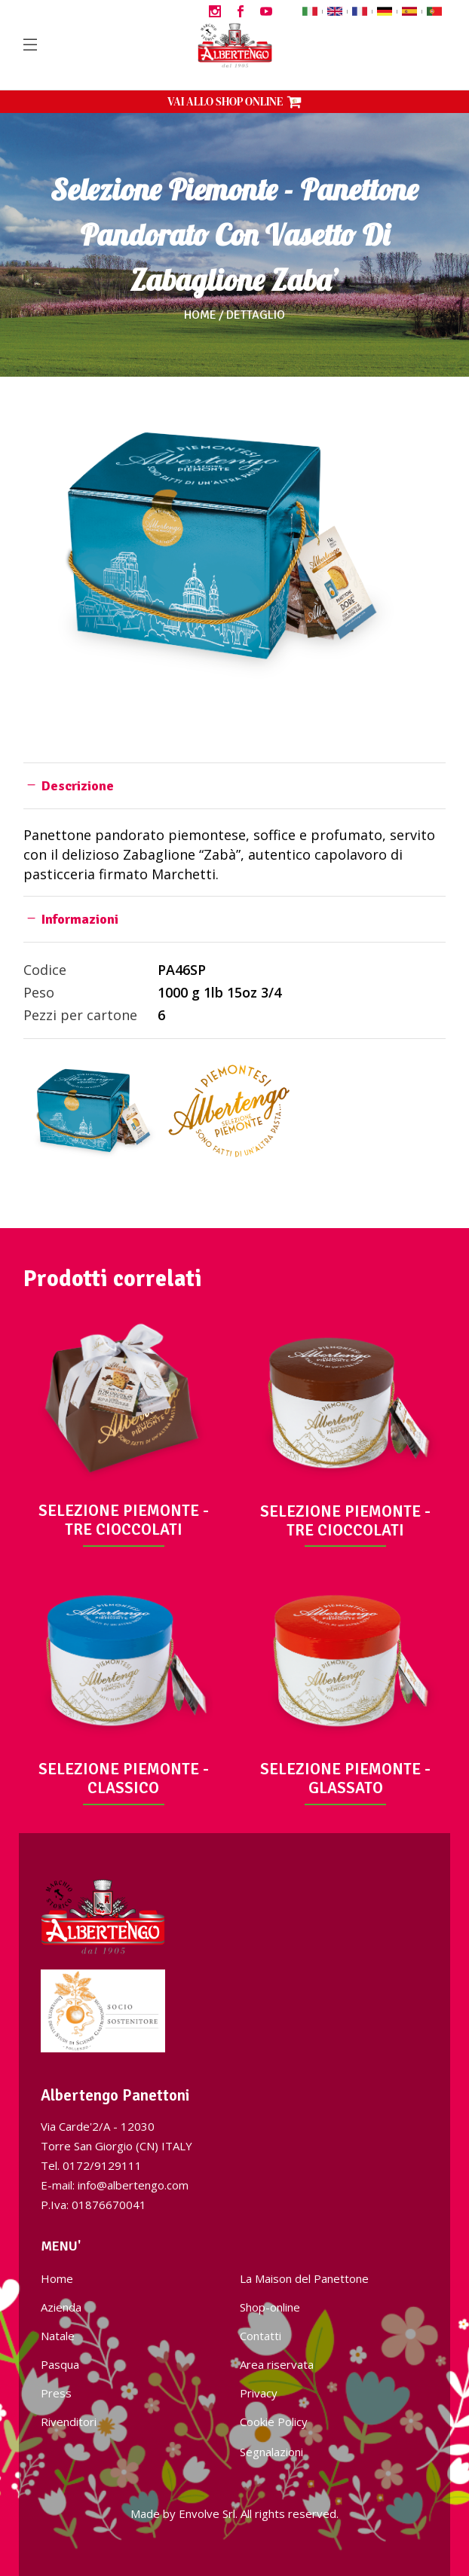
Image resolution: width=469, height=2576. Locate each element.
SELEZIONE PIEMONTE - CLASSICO (123, 1778)
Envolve (199, 2513)
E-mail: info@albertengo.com (115, 2185)
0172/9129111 (102, 2165)
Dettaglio (255, 315)
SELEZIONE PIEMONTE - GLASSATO (345, 1778)
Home (200, 315)
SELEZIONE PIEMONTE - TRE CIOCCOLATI (123, 1520)
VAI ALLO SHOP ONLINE (234, 101)
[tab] (234, 785)
